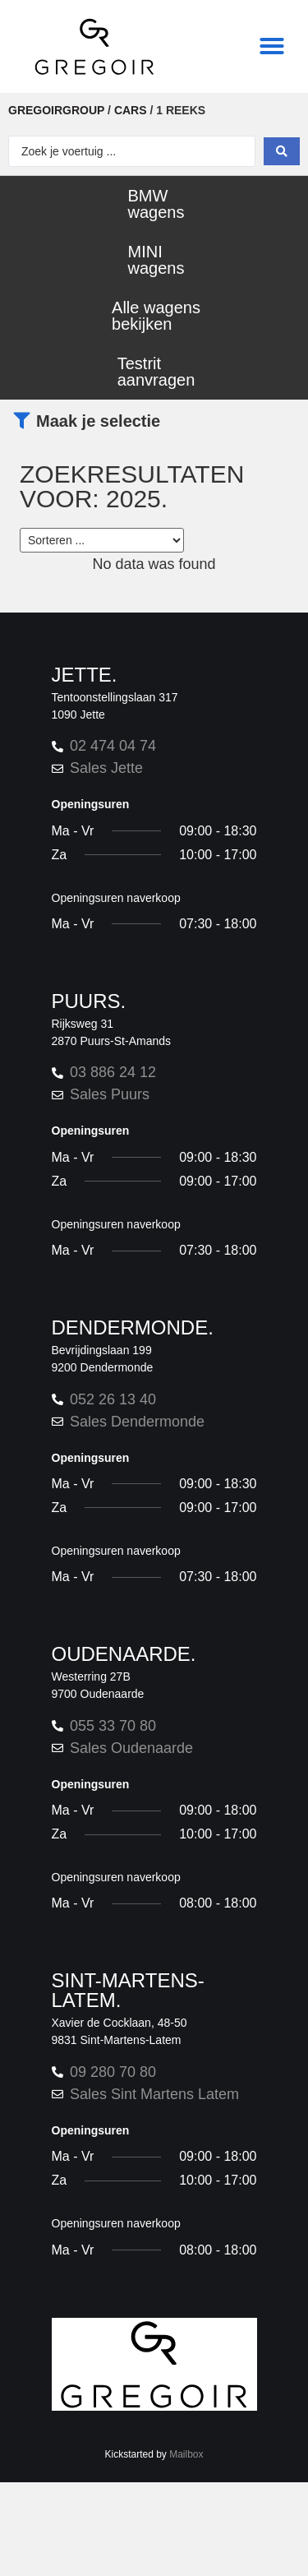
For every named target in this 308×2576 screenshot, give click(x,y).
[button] (272, 46)
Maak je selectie (98, 421)
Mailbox (186, 2455)
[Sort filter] (102, 540)
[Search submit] (282, 151)
